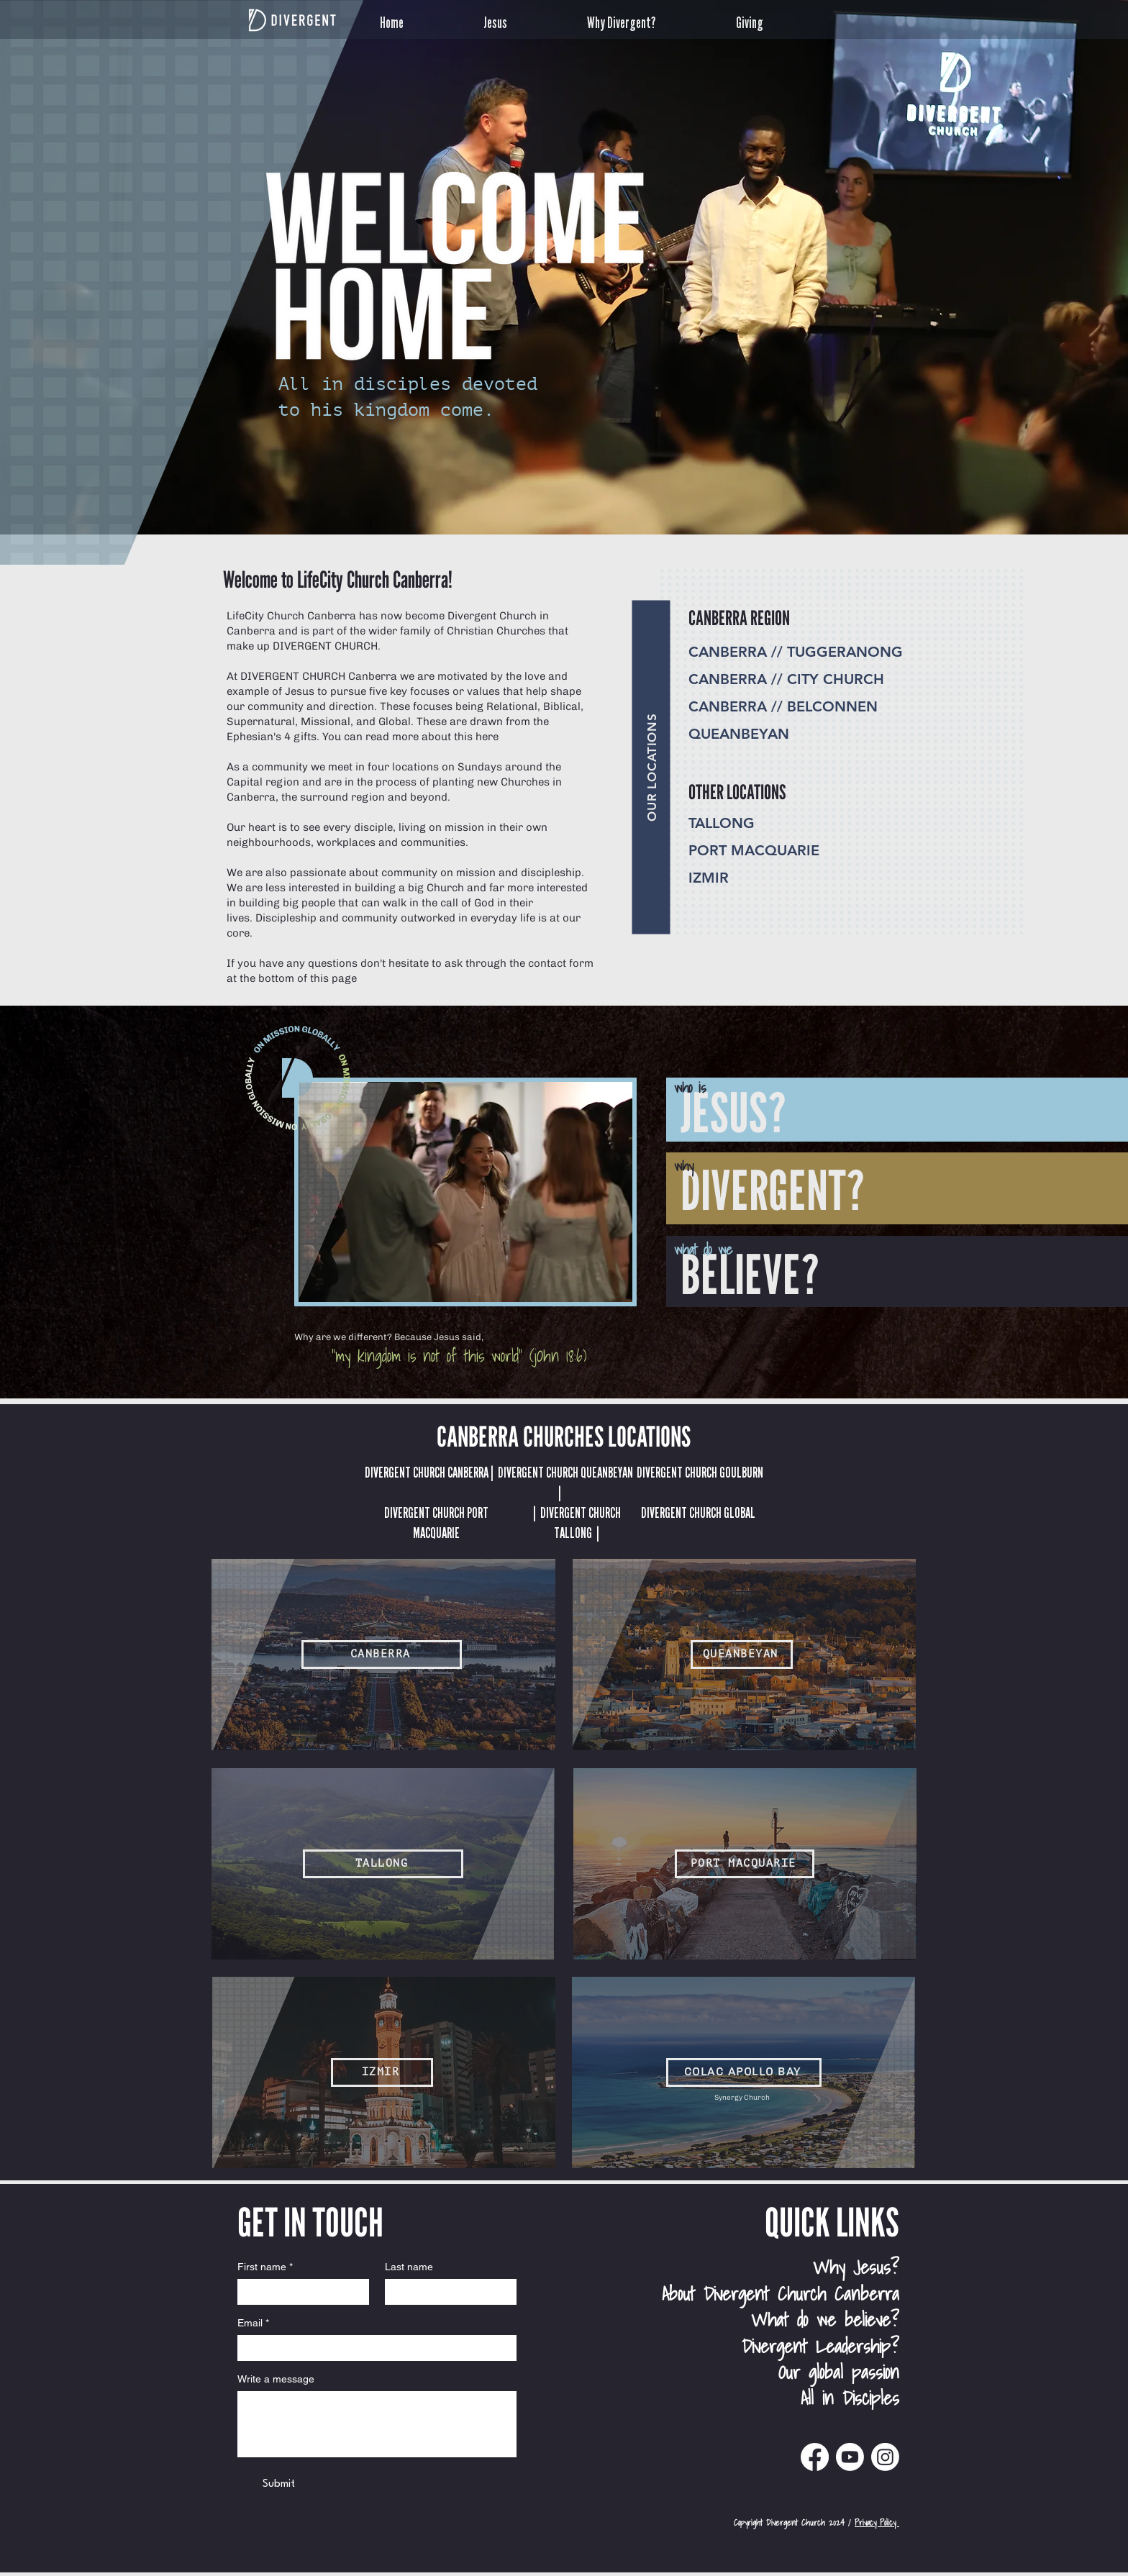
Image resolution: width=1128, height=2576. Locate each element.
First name (265, 2267)
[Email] (372, 2348)
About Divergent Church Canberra (780, 2293)
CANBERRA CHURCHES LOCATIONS (564, 1436)
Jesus (299, 691)
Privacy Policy (877, 2522)
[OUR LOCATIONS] (651, 767)
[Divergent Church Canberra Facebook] (815, 2457)
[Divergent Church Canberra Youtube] (850, 2457)
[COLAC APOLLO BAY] (744, 2072)
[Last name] (446, 2292)
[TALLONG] (383, 1863)
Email (253, 2323)
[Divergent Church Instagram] (885, 2457)
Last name (409, 2266)
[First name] (298, 2292)
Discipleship (286, 917)
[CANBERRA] (381, 1654)
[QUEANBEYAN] (742, 1654)
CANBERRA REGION (739, 618)
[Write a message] (377, 2424)
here (487, 736)
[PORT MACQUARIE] (744, 1863)
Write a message (275, 2379)
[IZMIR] (382, 2072)
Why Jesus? (856, 2267)
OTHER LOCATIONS (737, 792)
